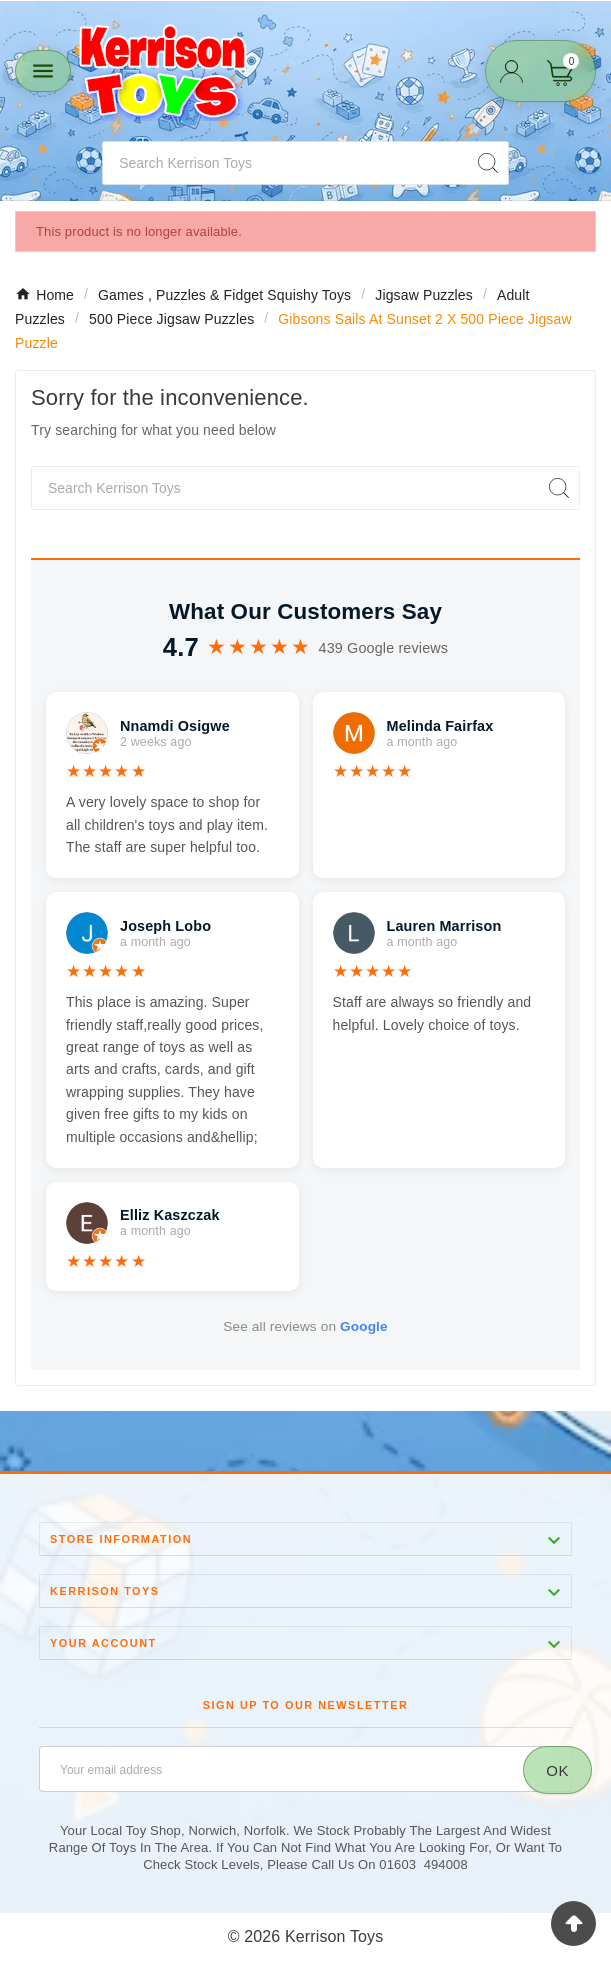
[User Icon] (511, 71)
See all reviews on (305, 1326)
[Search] (285, 163)
